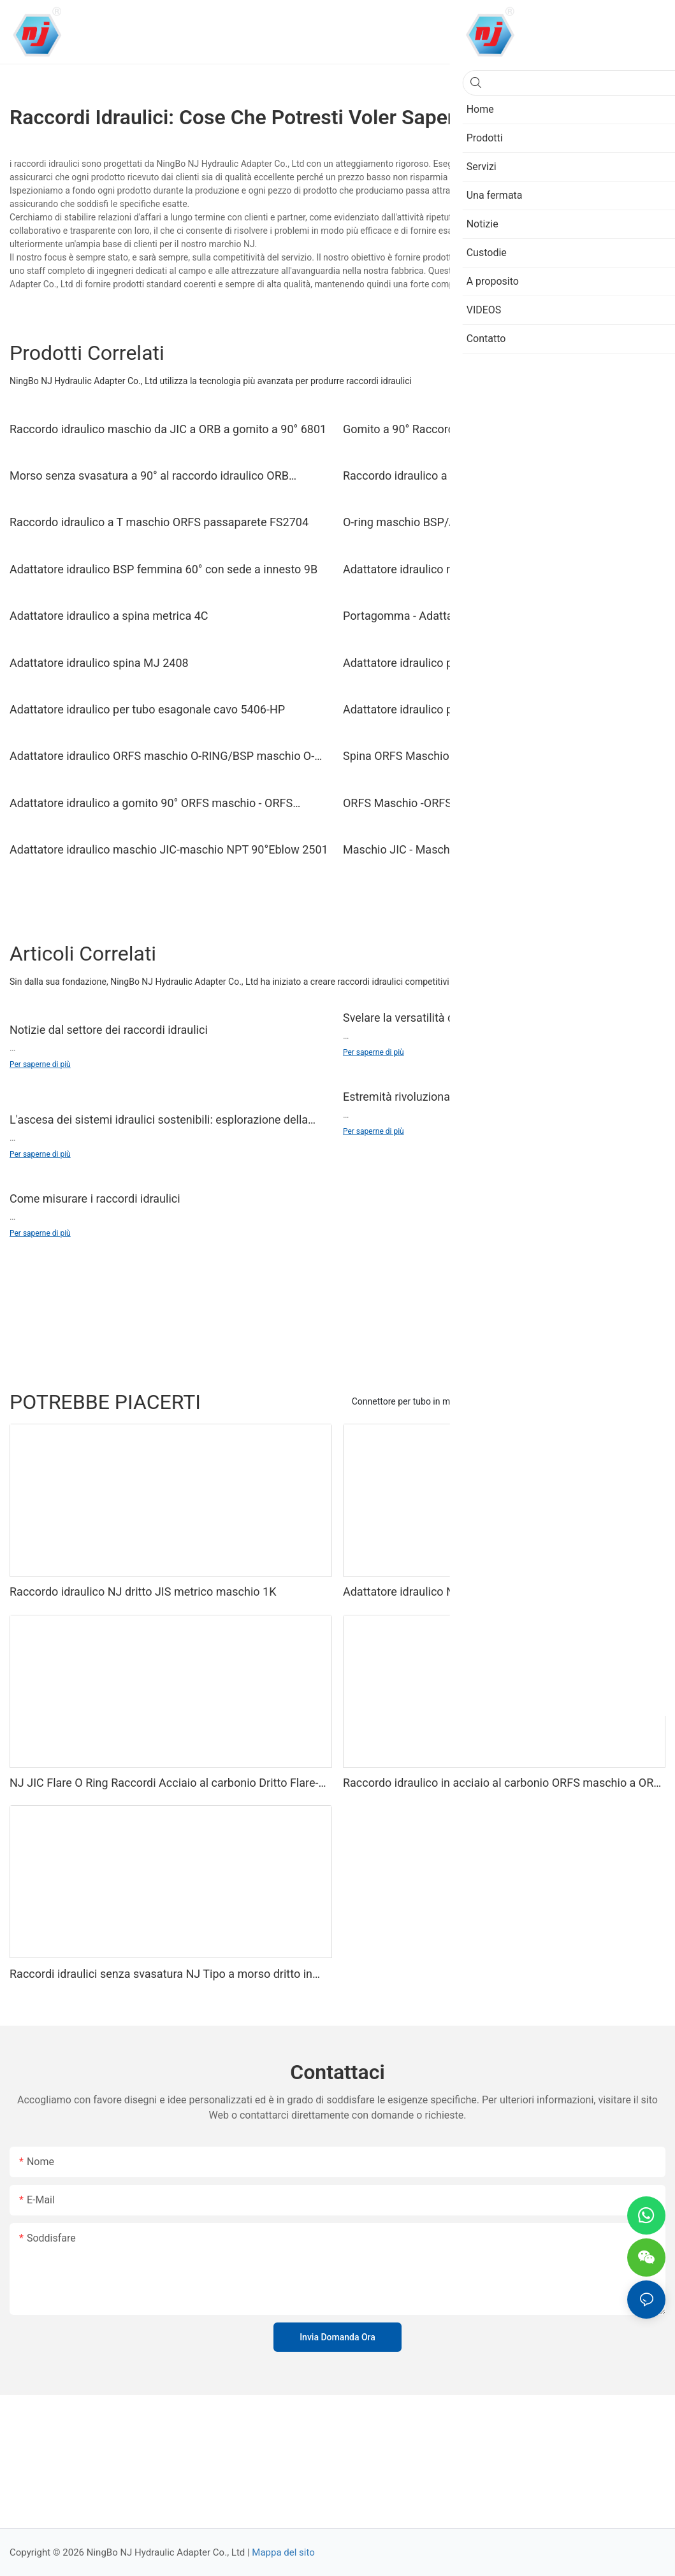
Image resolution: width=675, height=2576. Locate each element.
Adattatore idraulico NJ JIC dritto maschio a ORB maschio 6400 (490, 1592)
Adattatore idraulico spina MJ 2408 (99, 662)
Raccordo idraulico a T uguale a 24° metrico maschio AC (486, 475)
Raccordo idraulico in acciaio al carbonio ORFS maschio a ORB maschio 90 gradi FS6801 (502, 1783)
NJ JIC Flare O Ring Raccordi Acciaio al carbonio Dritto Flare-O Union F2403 (168, 1783)
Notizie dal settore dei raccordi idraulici (109, 1029)
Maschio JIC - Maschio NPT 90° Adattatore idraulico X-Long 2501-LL (494, 850)
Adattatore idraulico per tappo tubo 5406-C (451, 662)
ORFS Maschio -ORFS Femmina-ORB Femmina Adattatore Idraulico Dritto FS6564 (489, 804)
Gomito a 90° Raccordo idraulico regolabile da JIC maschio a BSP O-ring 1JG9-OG (497, 430)
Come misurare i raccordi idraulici (95, 1198)
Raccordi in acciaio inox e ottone (550, 1401)
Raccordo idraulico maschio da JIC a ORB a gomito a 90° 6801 (168, 429)
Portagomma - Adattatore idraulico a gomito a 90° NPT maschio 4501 (482, 616)
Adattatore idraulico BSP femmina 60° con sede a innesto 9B (163, 569)
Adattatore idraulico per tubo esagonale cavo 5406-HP (147, 709)
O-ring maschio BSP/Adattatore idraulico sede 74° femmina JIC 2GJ (504, 523)
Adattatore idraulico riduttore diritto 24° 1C (451, 569)
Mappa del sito (283, 2552)
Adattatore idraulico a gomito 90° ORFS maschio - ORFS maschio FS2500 (151, 804)
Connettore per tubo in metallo (412, 1401)
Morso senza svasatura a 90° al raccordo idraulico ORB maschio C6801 (149, 476)
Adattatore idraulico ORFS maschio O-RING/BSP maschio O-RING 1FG (162, 756)
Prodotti (643, 1401)
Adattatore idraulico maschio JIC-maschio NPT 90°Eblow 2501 (169, 849)
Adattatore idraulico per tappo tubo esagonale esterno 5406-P (500, 709)
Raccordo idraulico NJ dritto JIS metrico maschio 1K (143, 1591)
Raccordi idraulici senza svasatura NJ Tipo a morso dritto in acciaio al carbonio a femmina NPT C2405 (161, 1974)
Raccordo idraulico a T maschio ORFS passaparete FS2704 (159, 522)
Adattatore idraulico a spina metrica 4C (109, 615)
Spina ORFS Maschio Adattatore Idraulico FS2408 (469, 755)
